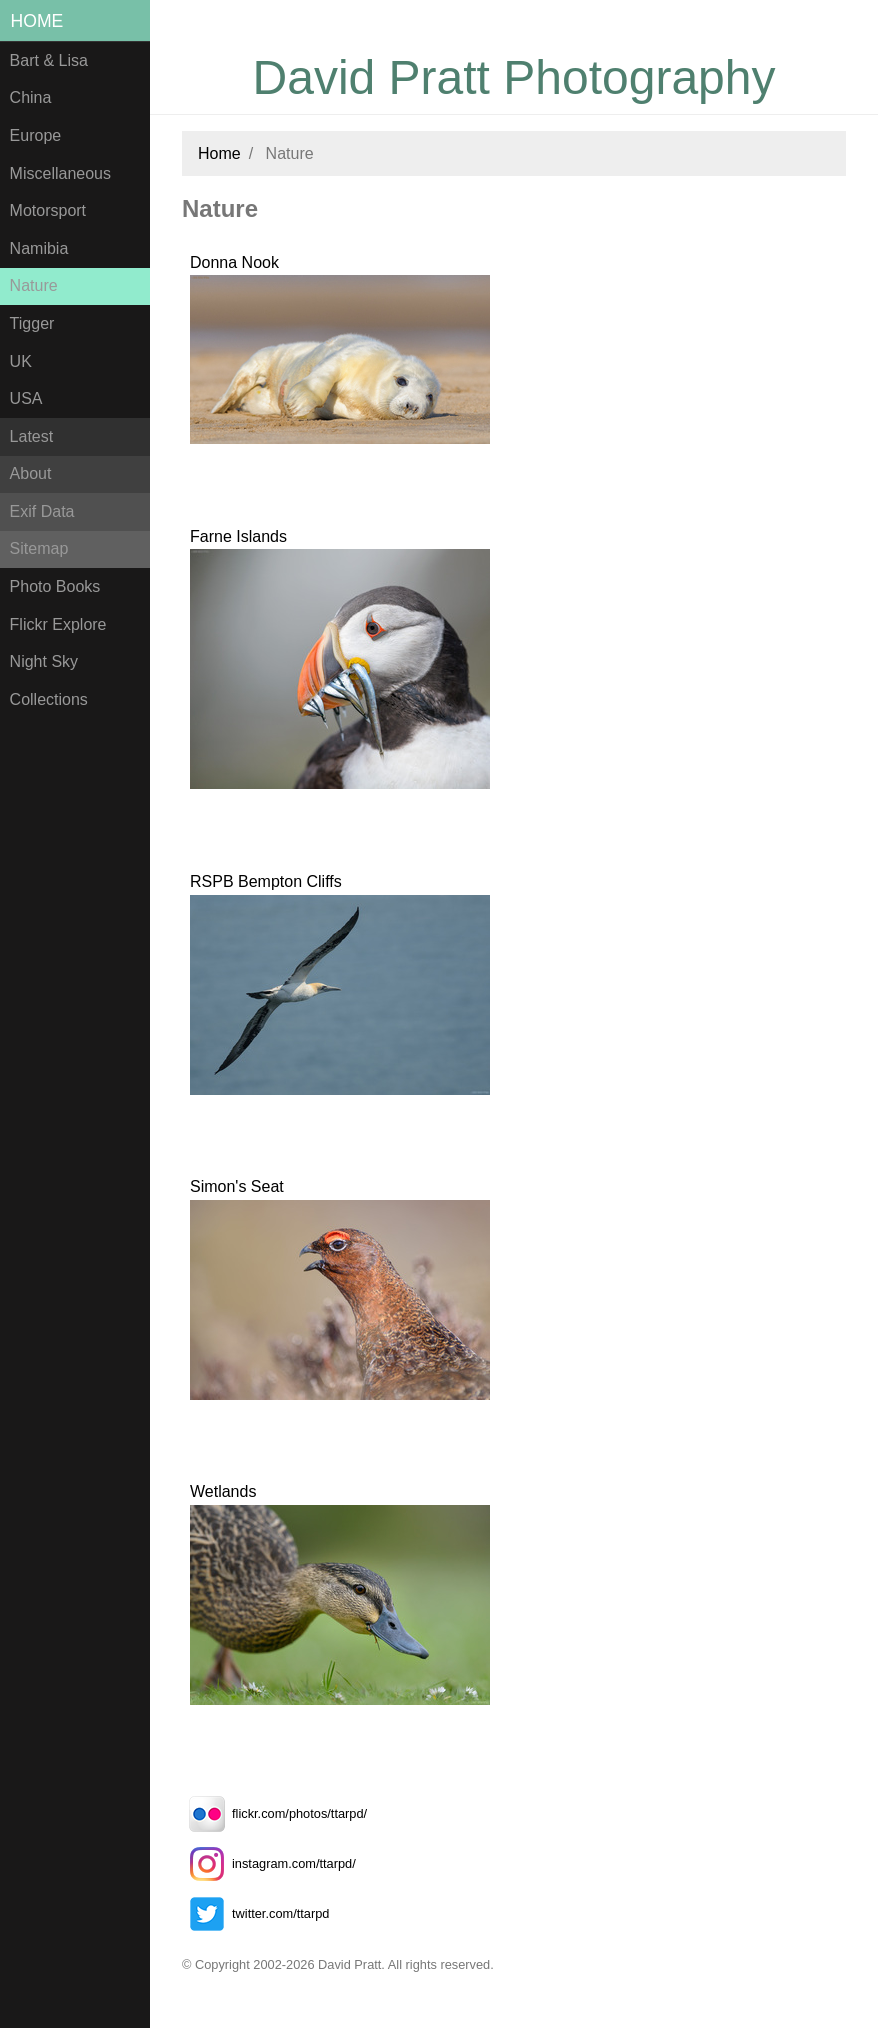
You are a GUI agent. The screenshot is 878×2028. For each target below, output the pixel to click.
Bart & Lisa (49, 60)
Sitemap (39, 548)
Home (37, 21)
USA (26, 398)
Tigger (32, 323)
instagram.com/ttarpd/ (269, 1863)
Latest (32, 436)
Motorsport (48, 210)
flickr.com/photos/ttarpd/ (274, 1813)
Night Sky (44, 661)
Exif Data (42, 511)
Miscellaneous (60, 173)
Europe (36, 135)
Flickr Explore (58, 624)
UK (21, 361)
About (31, 473)
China (31, 97)
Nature (34, 285)
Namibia (39, 248)
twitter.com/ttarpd (255, 1913)
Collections (49, 699)
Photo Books (55, 586)
